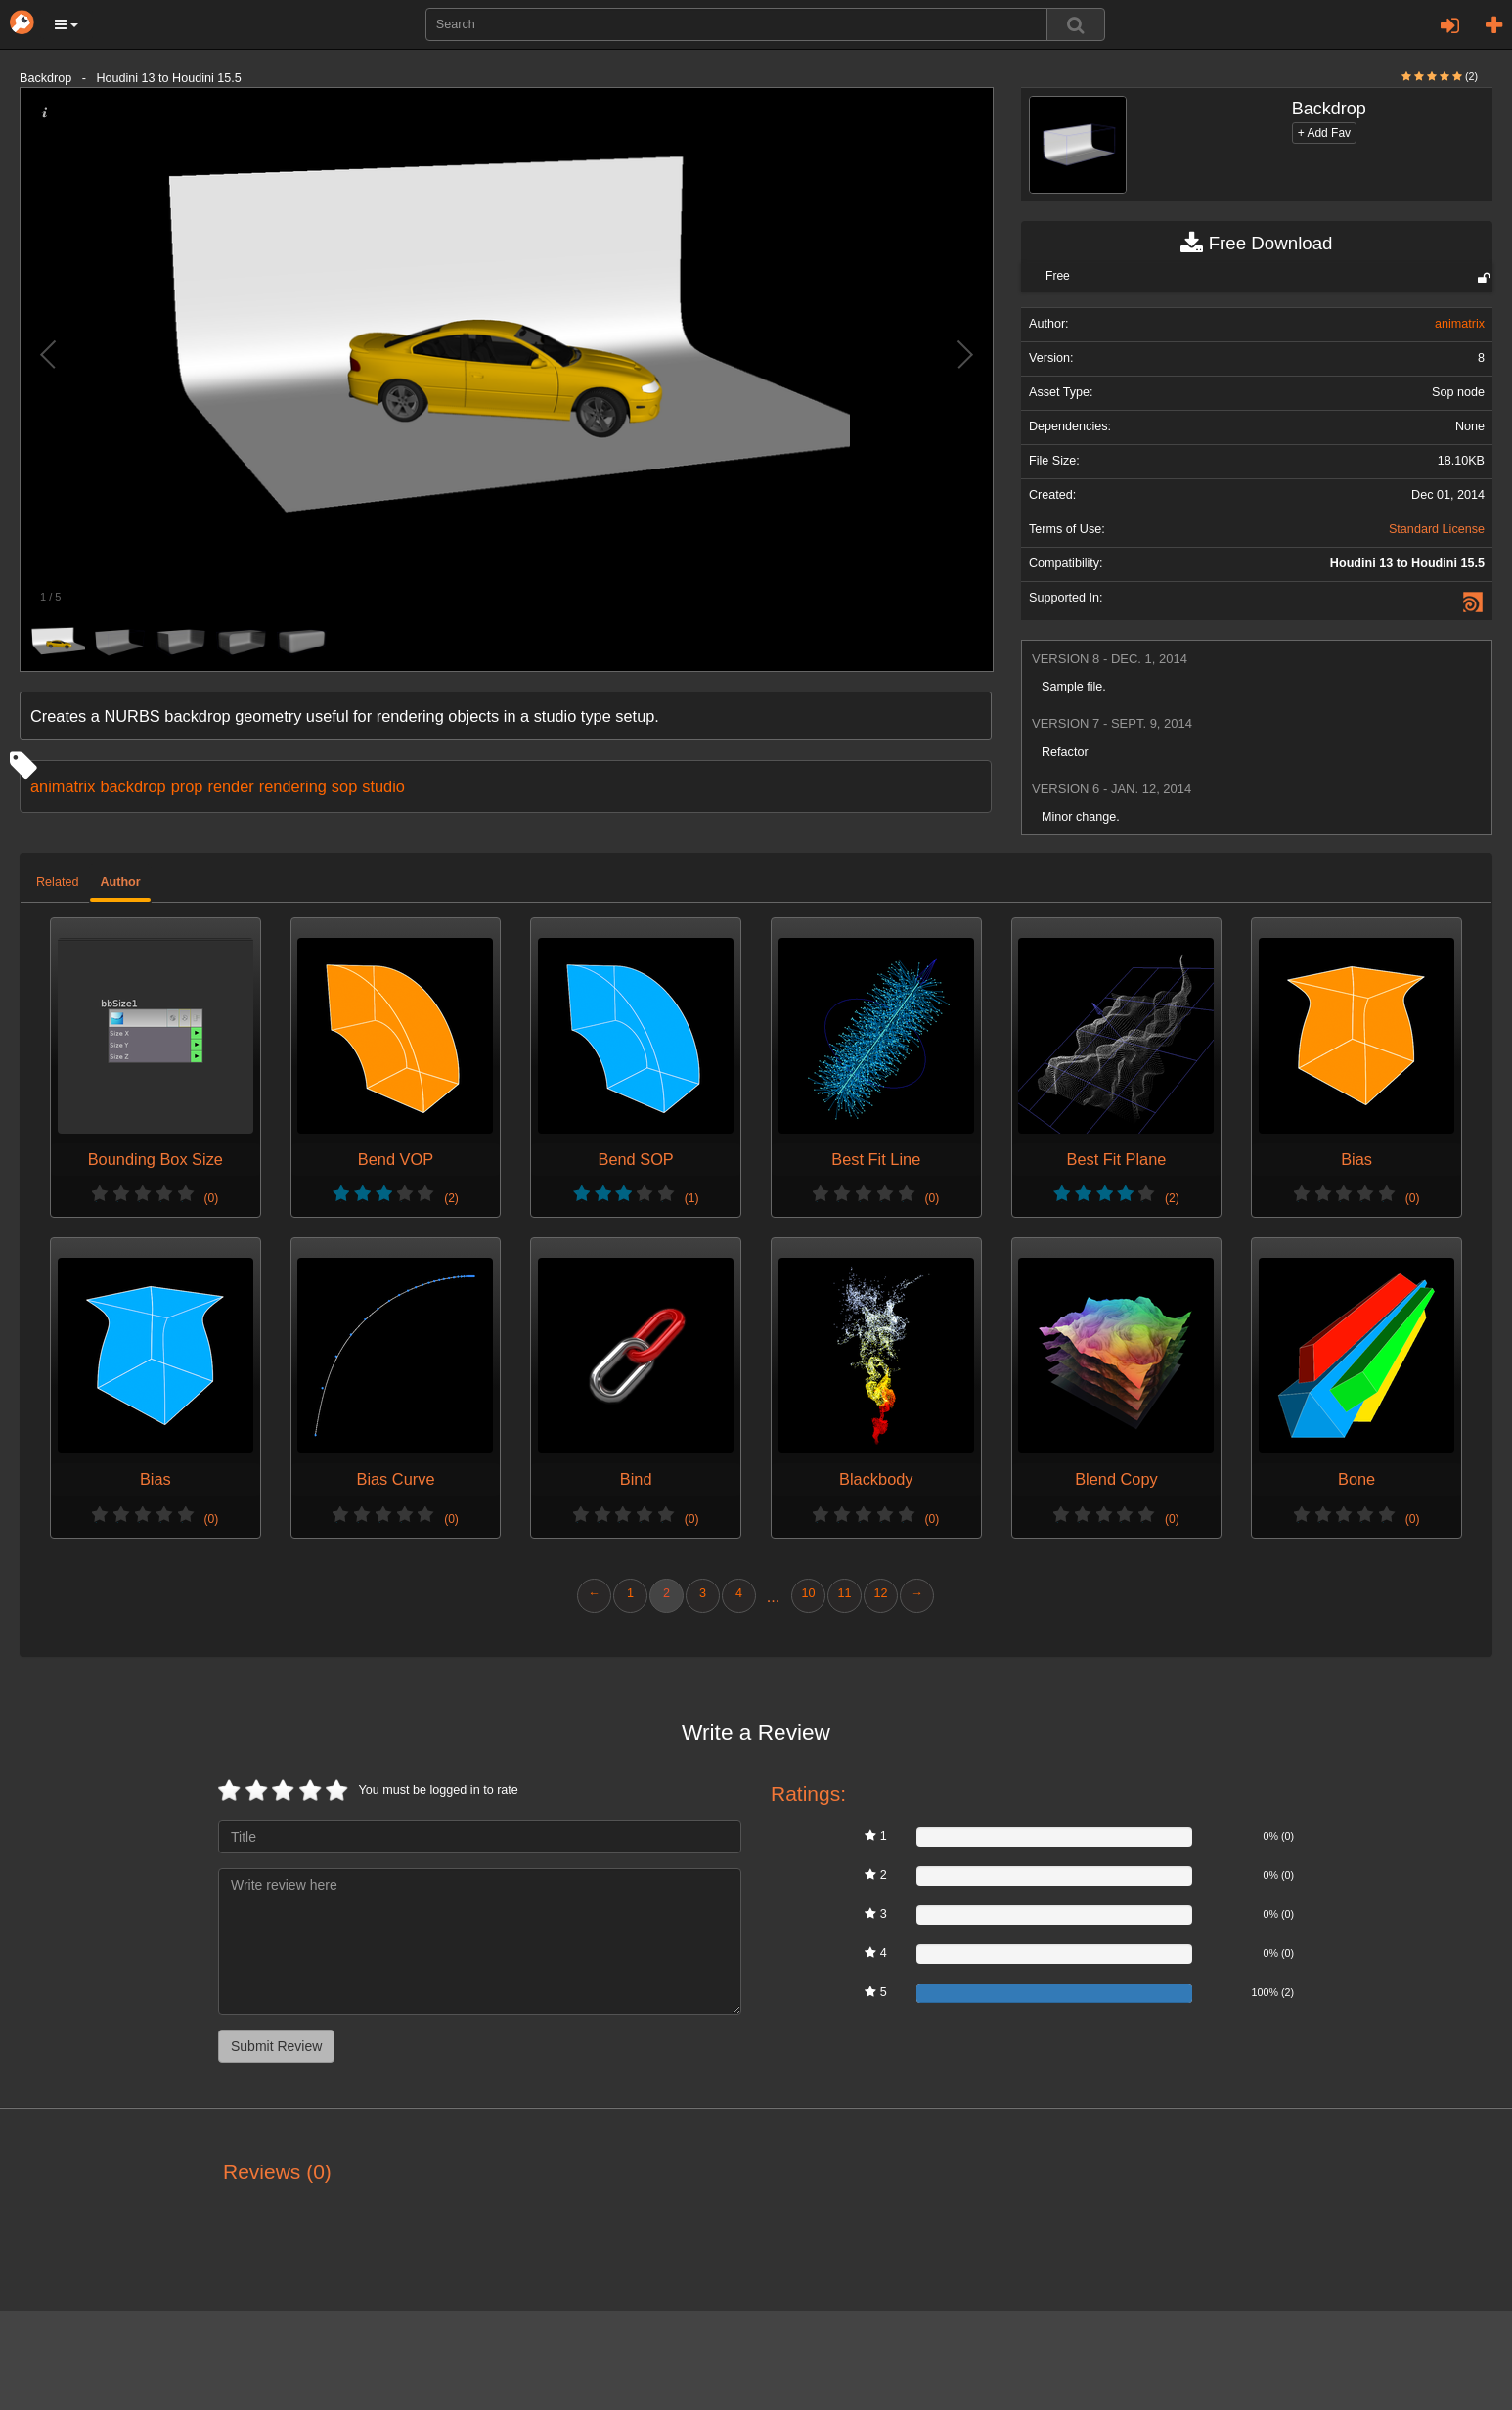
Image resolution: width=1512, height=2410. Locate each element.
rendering (293, 786)
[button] (66, 24)
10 (808, 1593)
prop (187, 786)
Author (120, 882)
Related (57, 882)
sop (344, 786)
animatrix (62, 786)
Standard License (1437, 529)
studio (383, 786)
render (230, 786)
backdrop (132, 786)
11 (844, 1593)
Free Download (1256, 243)
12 (880, 1593)
